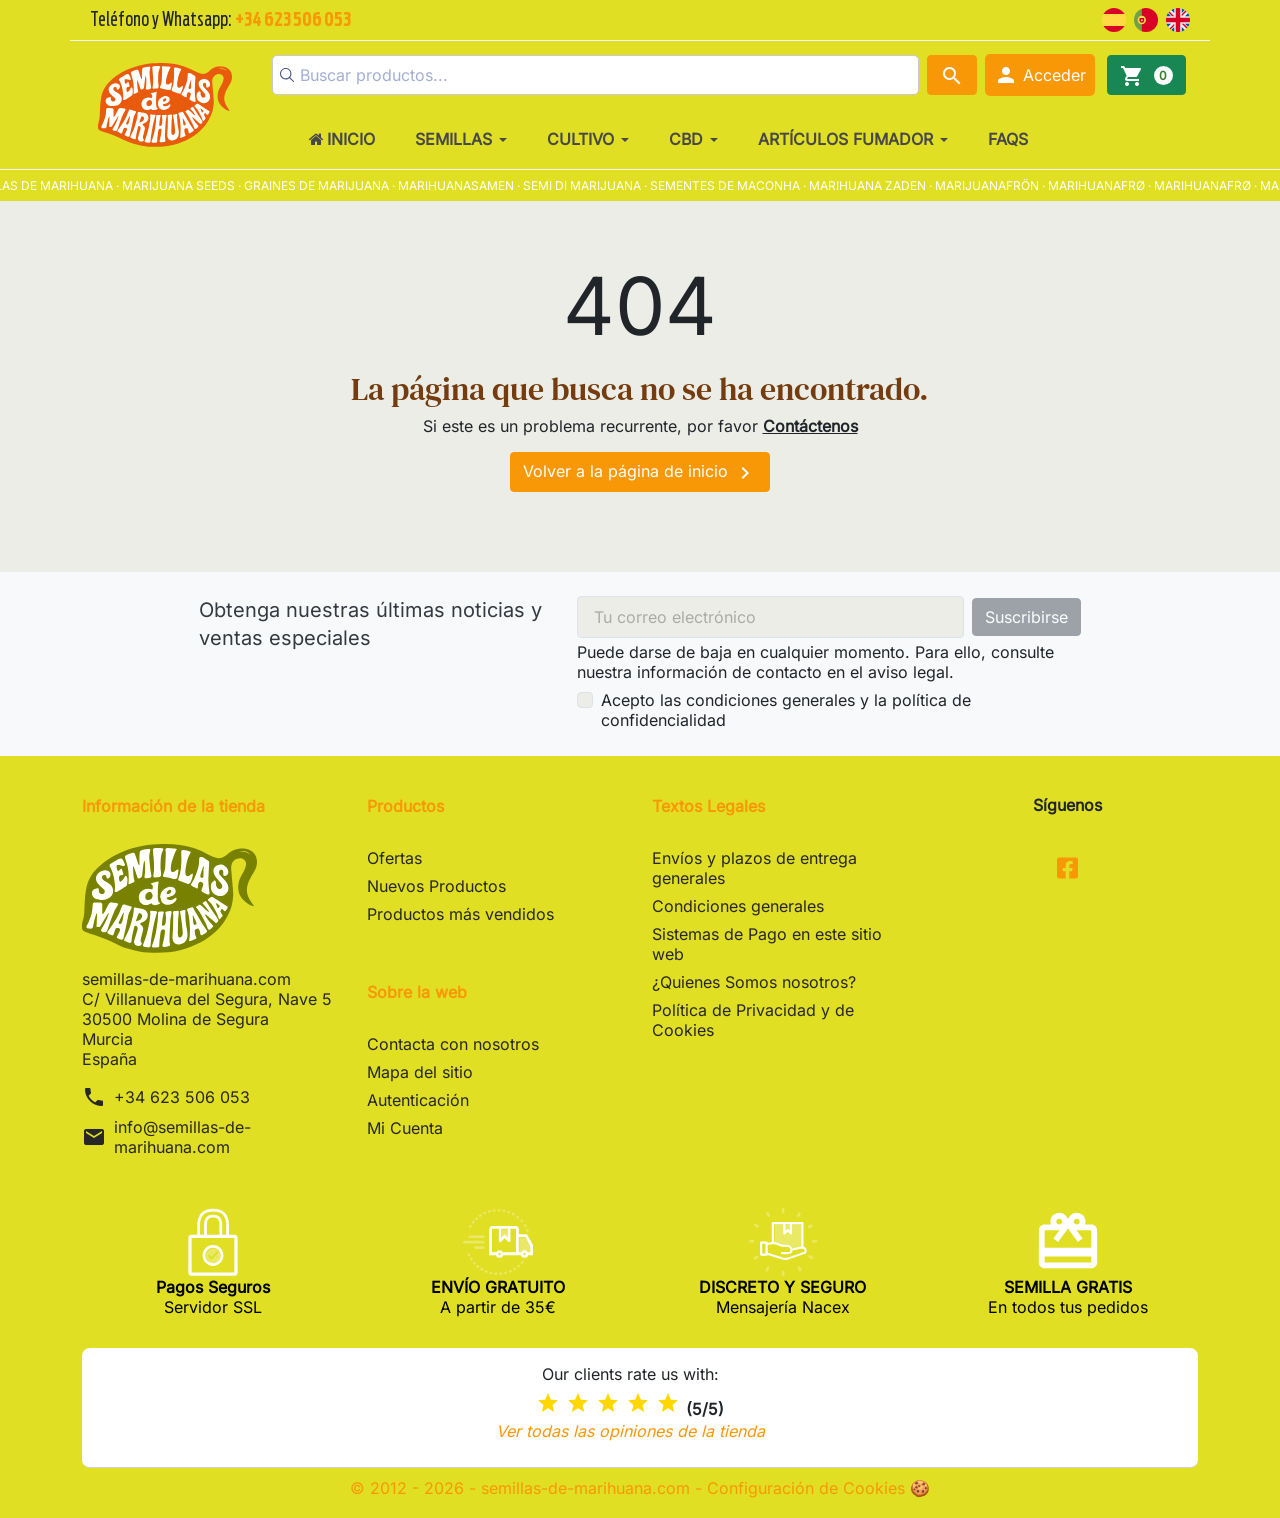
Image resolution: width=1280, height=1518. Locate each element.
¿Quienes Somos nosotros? (754, 982)
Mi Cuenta (405, 1128)
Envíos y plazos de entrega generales (754, 868)
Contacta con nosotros (453, 1044)
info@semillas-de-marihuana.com (182, 1137)
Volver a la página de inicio (640, 473)
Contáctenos (810, 426)
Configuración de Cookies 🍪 (818, 1488)
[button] (1040, 75)
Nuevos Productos (436, 886)
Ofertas (394, 858)
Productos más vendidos (460, 914)
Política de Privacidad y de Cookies (753, 1020)
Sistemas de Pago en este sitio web (767, 944)
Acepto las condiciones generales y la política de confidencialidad (786, 710)
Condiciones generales (738, 906)
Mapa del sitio (420, 1072)
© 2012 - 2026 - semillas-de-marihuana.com (522, 1488)
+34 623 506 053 (182, 1097)
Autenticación (418, 1100)
